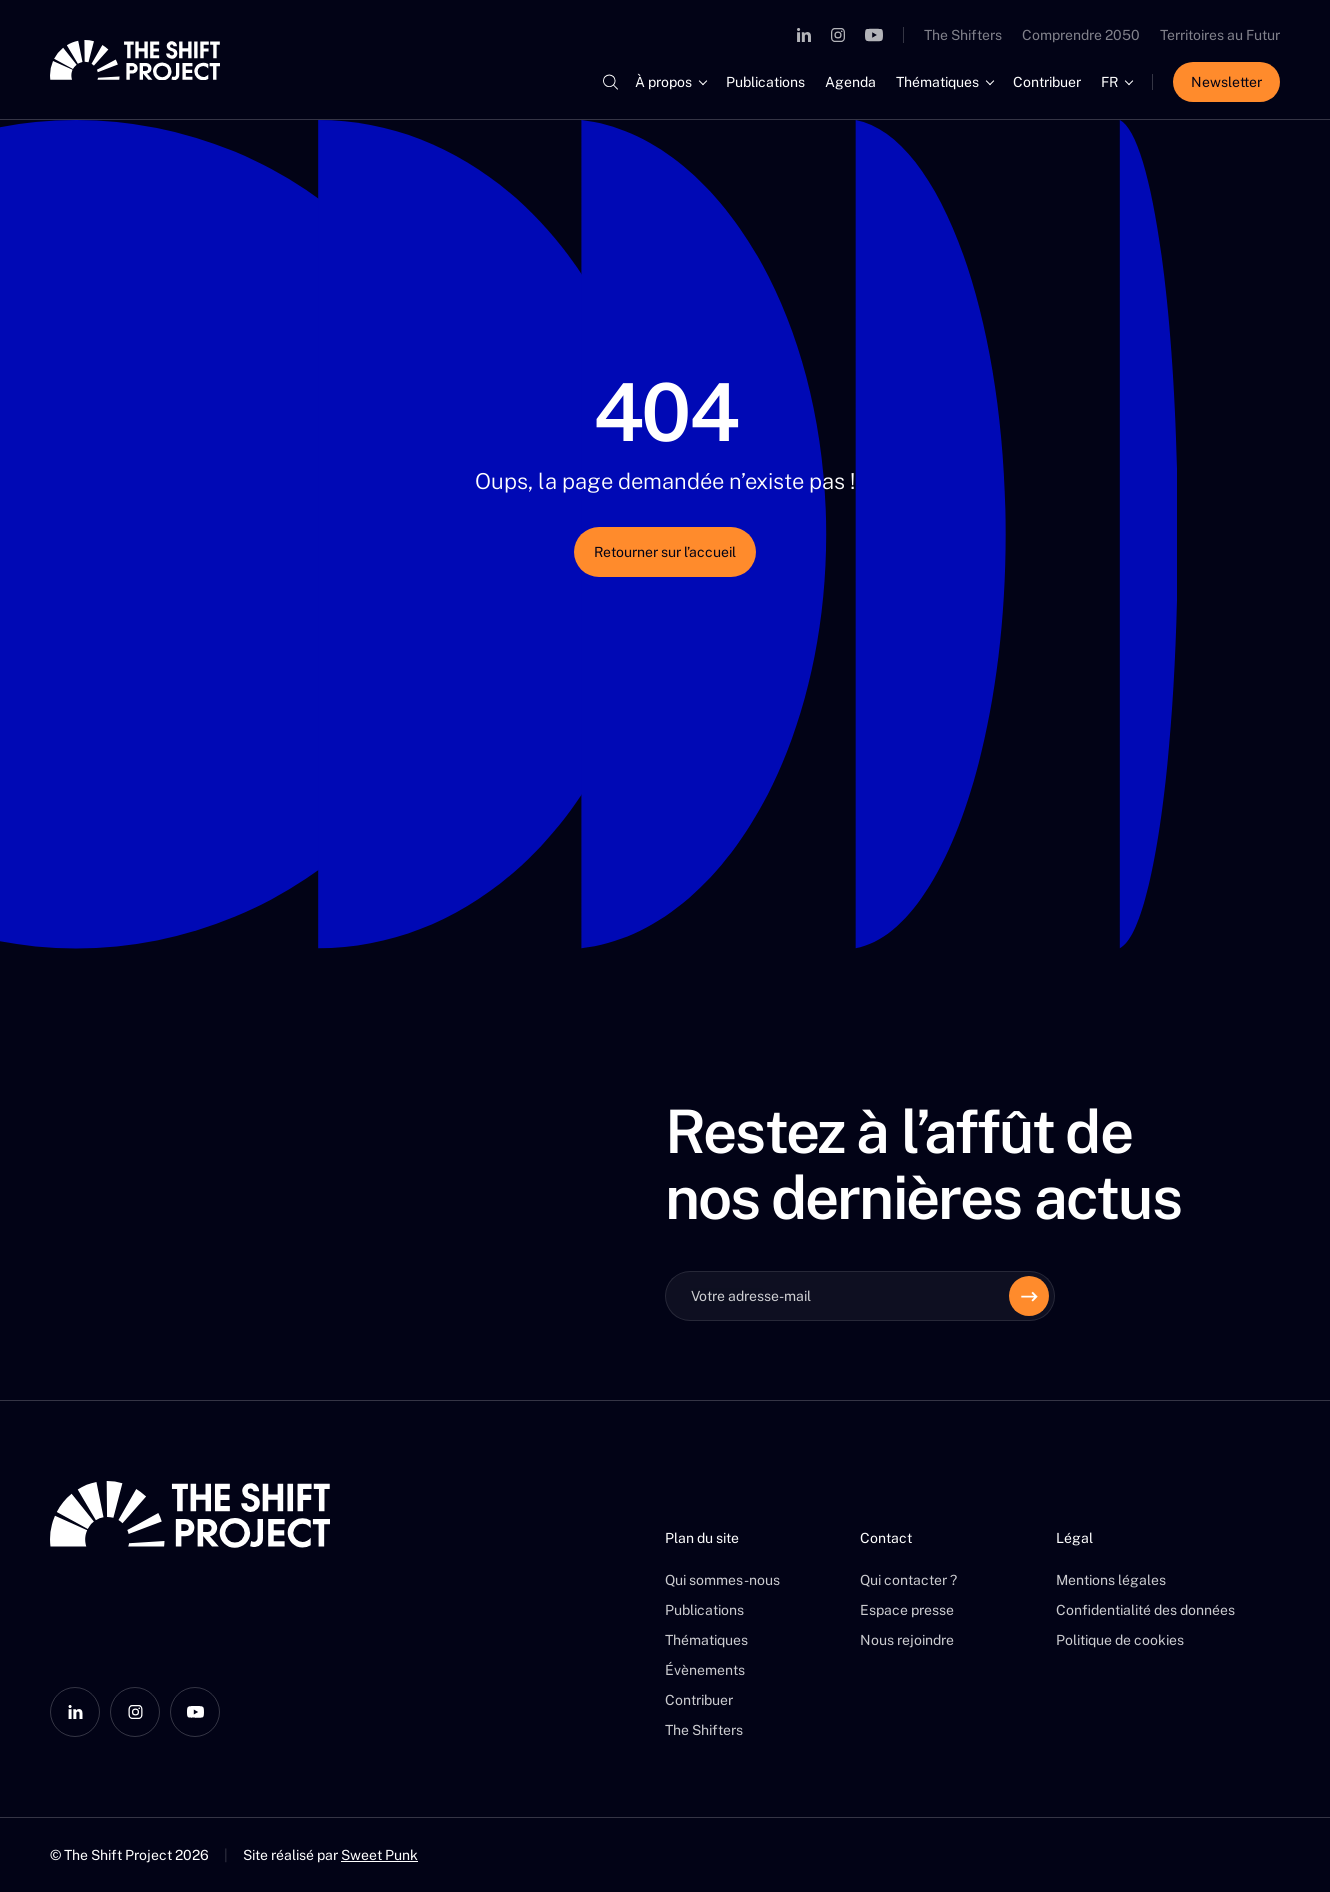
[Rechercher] (610, 82)
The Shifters (963, 35)
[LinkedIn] (804, 35)
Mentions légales (1111, 1580)
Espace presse (907, 1610)
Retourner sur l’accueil (665, 552)
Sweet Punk (379, 1855)
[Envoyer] (1029, 1296)
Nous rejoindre (907, 1640)
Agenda (850, 82)
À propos (663, 82)
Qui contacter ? (908, 1580)
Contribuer (1047, 82)
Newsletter (1226, 82)
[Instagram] (838, 35)
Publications (765, 82)
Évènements (705, 1670)
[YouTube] (874, 35)
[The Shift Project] (135, 60)
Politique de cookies (1120, 1640)
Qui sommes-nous (722, 1580)
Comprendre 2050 (1081, 35)
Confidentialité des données (1145, 1610)
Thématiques (937, 82)
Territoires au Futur (1220, 35)
